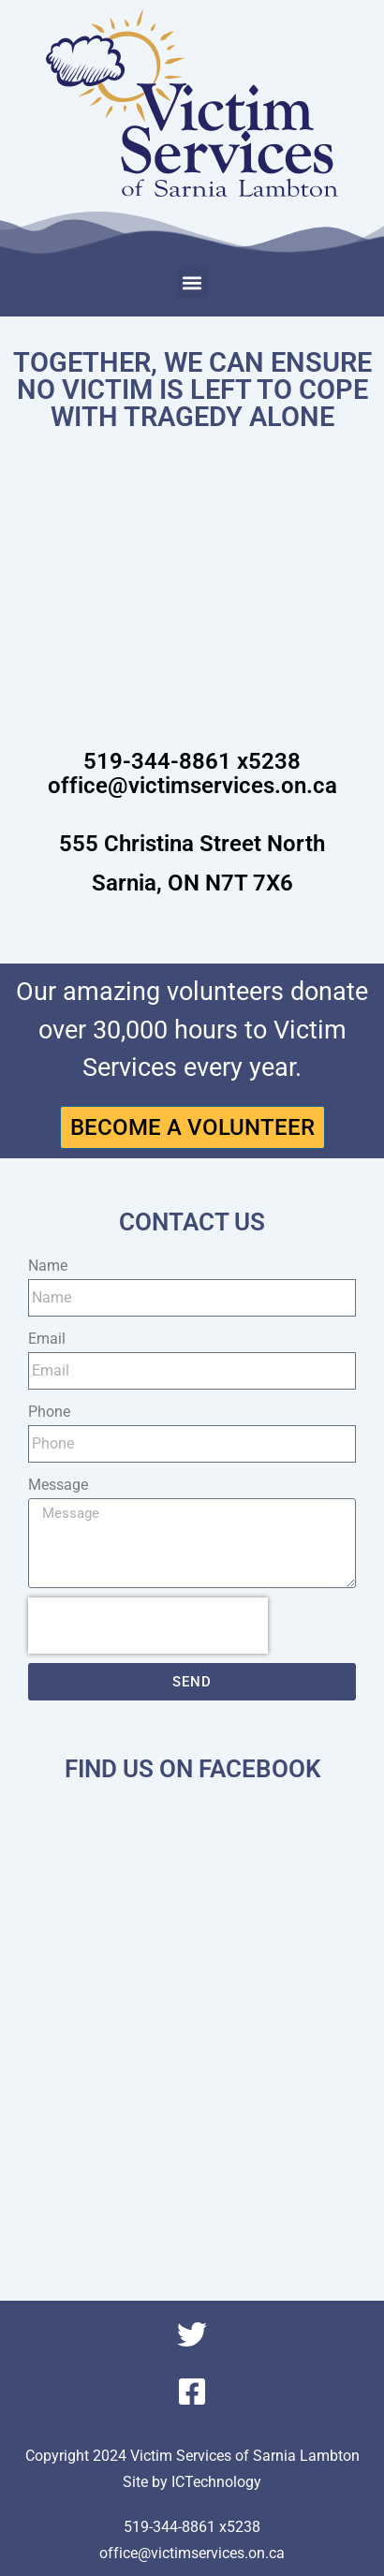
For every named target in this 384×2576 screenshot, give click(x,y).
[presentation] (148, 1625)
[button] (192, 282)
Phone (49, 1411)
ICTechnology (216, 2482)
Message (58, 1485)
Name (47, 1265)
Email (47, 1338)
